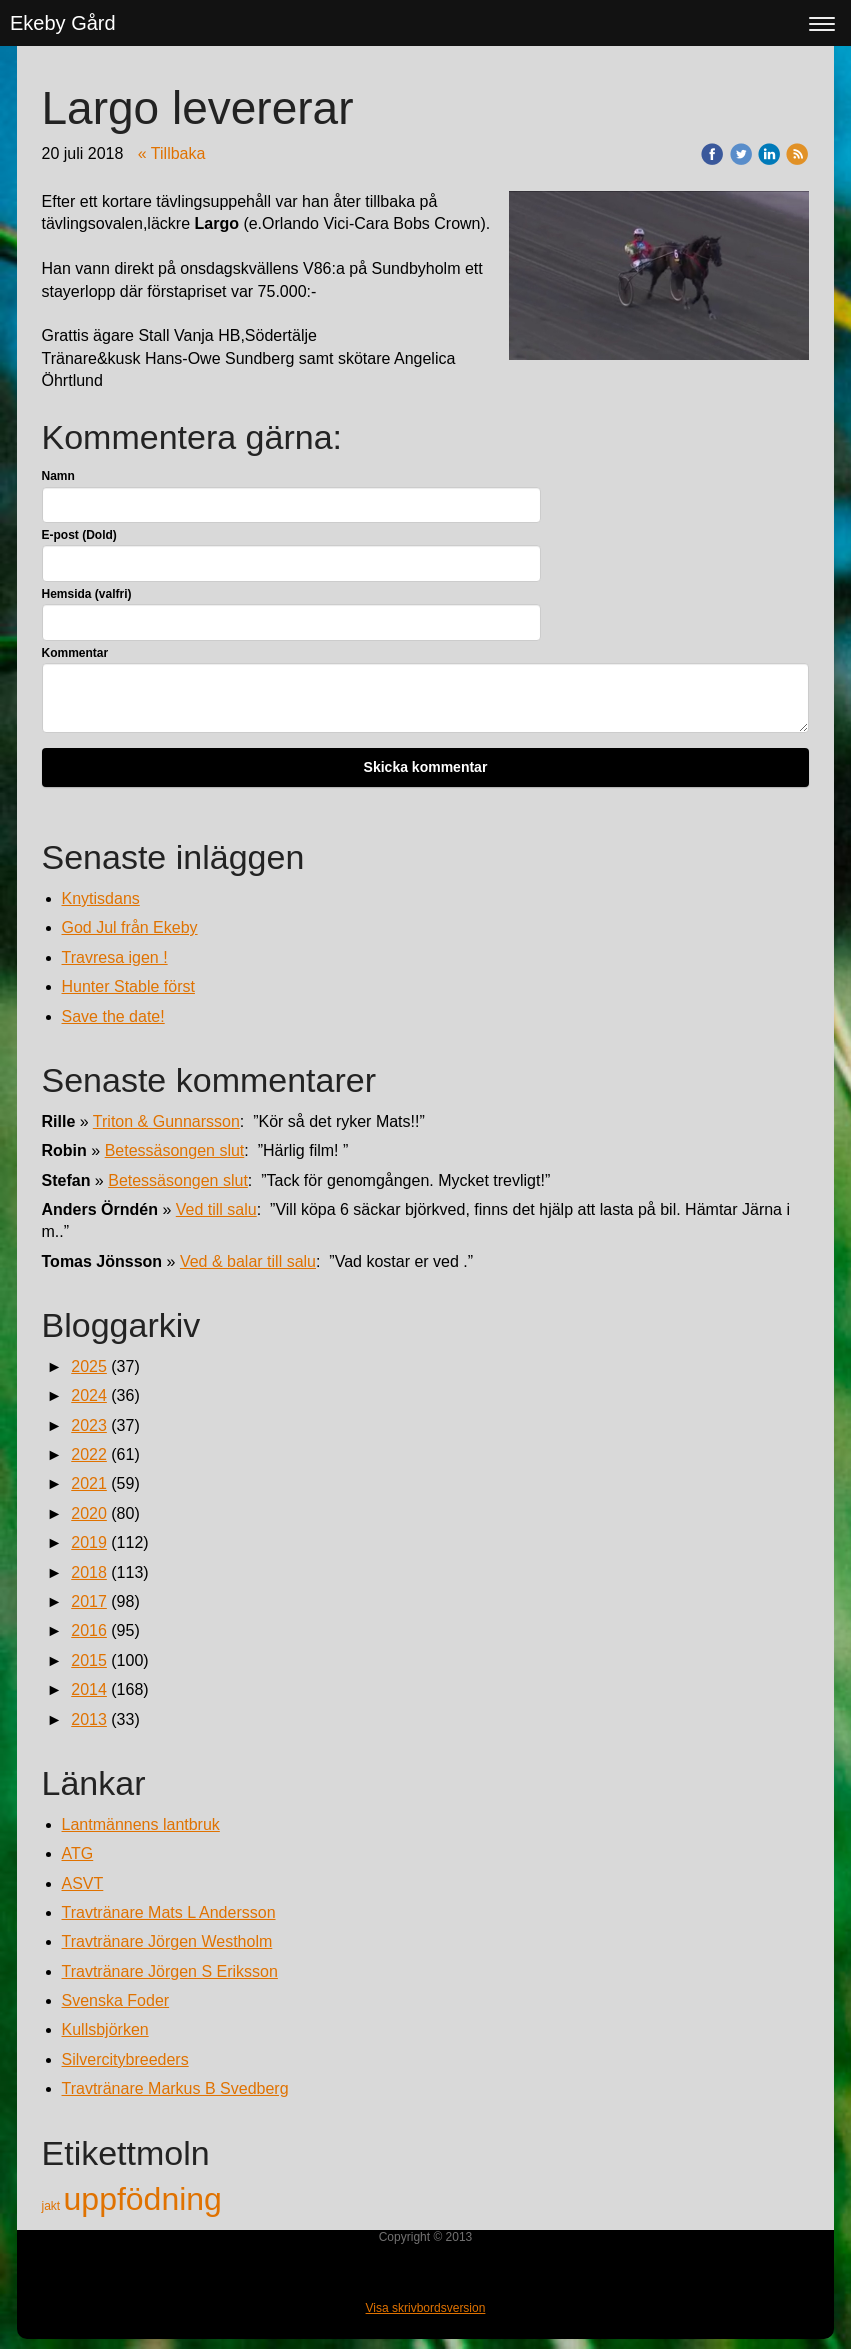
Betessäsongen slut (175, 1150)
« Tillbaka (172, 153)
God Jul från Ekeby (130, 927)
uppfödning (143, 2199)
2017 (89, 1601)
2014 (89, 1689)
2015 (89, 1660)
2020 (89, 1513)
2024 (89, 1395)
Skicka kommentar (426, 767)
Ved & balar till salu (248, 1261)
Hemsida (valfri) (87, 594)
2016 (89, 1630)
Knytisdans (101, 898)
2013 (89, 1719)
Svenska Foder (116, 2000)
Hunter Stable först (128, 986)
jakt (53, 2206)
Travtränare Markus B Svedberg (175, 2088)
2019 (89, 1542)
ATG (78, 1853)
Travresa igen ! (115, 957)
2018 (89, 1572)
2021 (89, 1483)
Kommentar (75, 653)
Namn (58, 476)
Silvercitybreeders (125, 2059)
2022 (89, 1454)
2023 (89, 1425)
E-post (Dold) (79, 535)
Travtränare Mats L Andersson (169, 1912)
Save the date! (113, 1016)
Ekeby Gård (63, 23)
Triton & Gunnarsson (166, 1121)
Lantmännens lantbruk (141, 1824)
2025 (89, 1366)
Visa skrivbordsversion (426, 2308)
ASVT (83, 1883)
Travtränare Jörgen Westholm (167, 1941)
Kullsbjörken (105, 2029)
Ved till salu (216, 1209)
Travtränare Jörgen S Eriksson (170, 1971)
